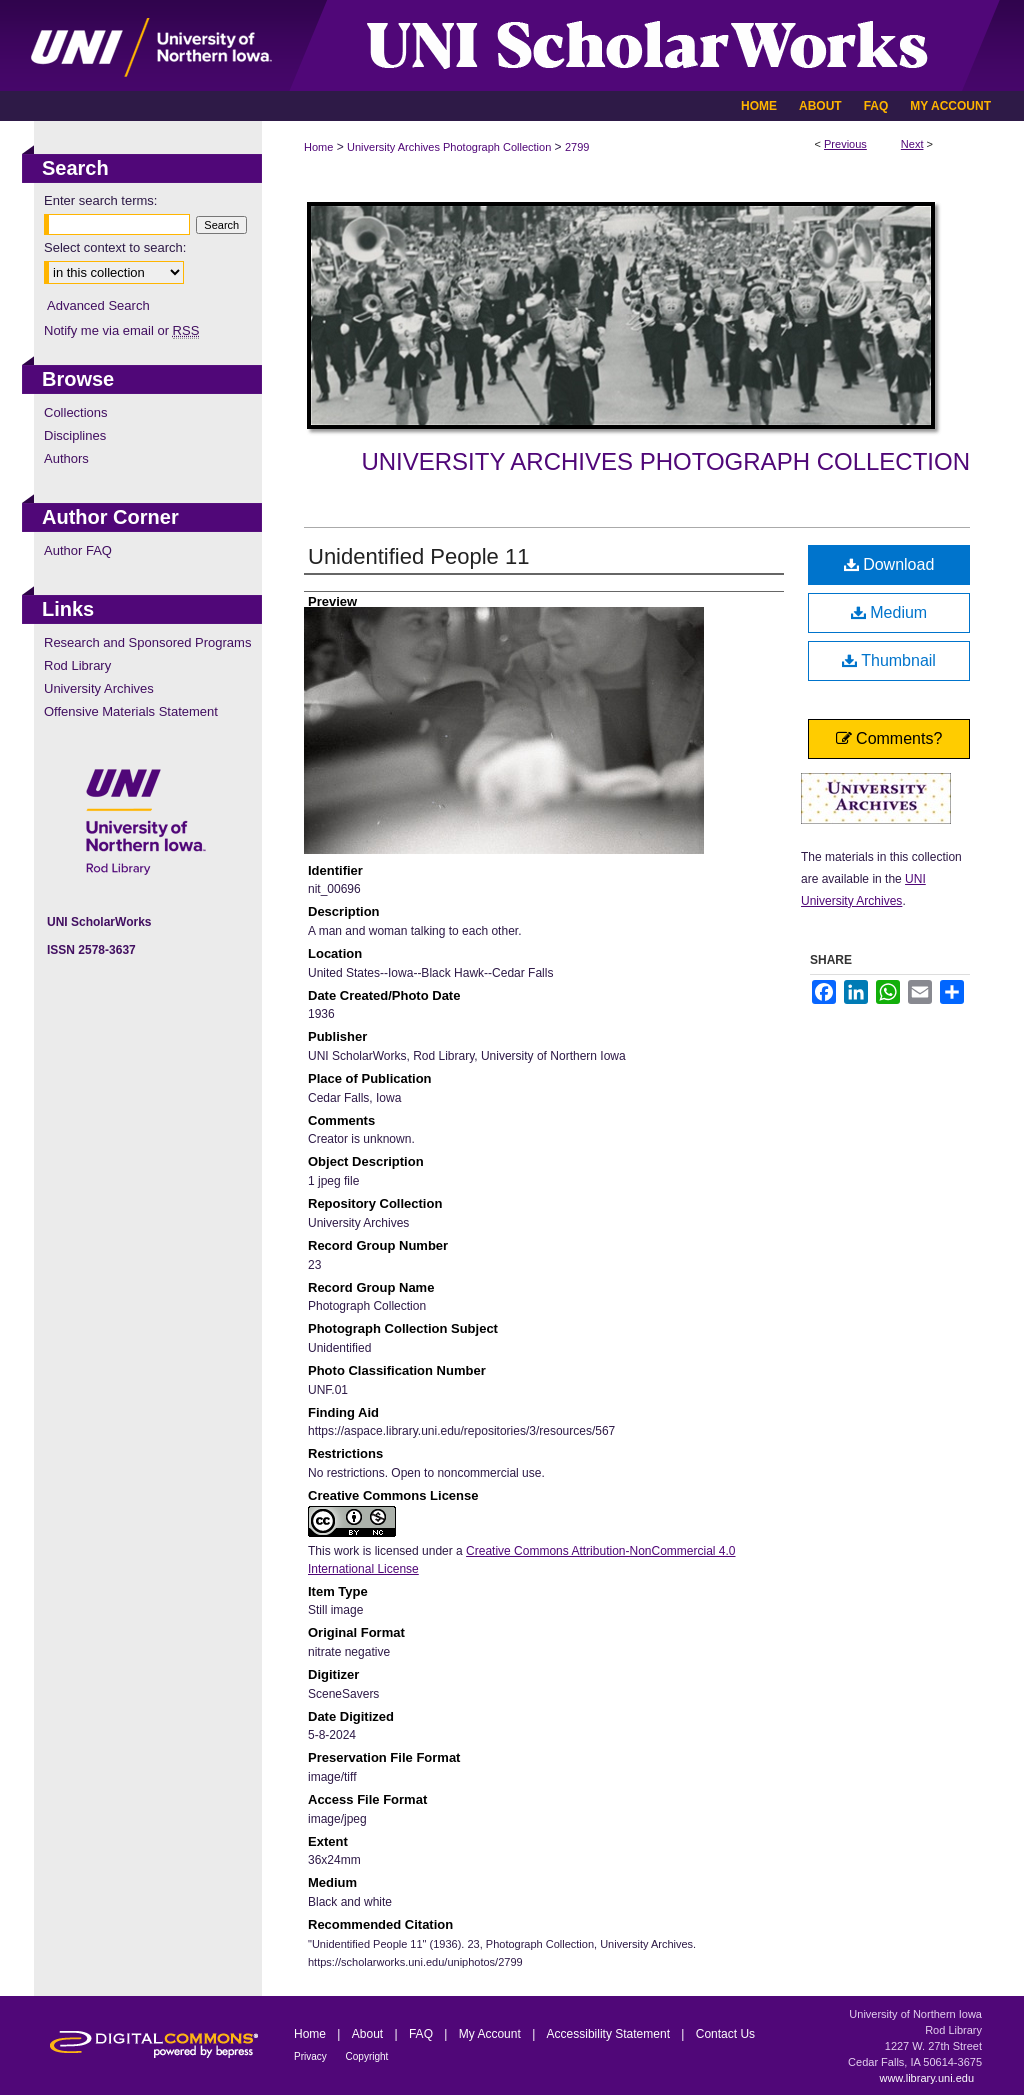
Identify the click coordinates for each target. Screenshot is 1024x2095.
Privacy (312, 2056)
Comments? (889, 738)
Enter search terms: (100, 200)
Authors (66, 458)
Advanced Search (98, 305)
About (369, 2034)
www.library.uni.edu (926, 2078)
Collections (76, 412)
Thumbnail (889, 660)
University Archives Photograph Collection (449, 147)
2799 (577, 147)
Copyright (367, 2056)
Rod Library (77, 665)
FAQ (422, 2034)
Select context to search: (115, 247)
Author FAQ (78, 550)
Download (889, 564)
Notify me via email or (121, 330)
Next (912, 144)
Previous (845, 144)
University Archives (99, 688)
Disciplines (75, 435)
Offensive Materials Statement (131, 711)
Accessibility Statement (610, 2034)
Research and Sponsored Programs (147, 642)
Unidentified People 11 (418, 556)
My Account (491, 2034)
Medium (889, 612)
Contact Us (725, 2034)
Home (318, 147)
